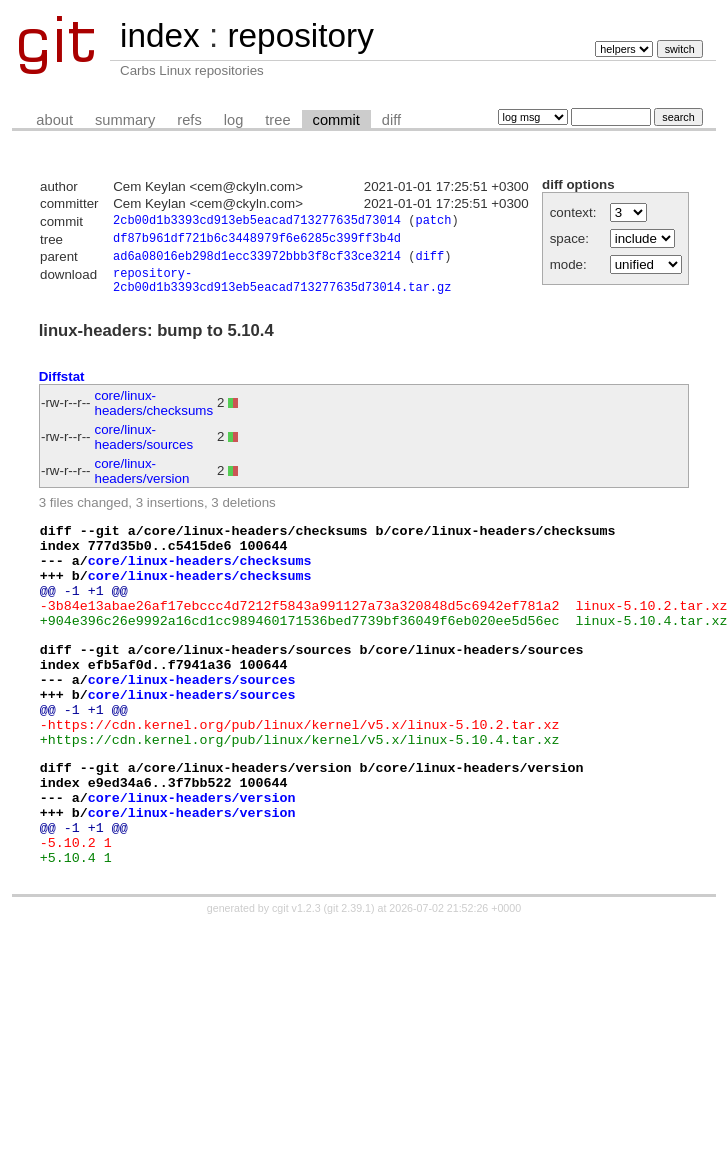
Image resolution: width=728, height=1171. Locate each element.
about (54, 120)
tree (277, 120)
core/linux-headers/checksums (154, 414)
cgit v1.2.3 (296, 982)
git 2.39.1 (349, 982)
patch (433, 222)
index (160, 35)
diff (391, 120)
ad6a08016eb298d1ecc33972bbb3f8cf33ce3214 (257, 261)
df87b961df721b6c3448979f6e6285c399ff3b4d (257, 241)
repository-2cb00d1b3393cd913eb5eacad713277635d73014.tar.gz (282, 289)
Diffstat (62, 387)
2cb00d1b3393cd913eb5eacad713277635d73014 (257, 222)
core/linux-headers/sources (144, 448)
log (234, 120)
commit (336, 120)
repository (300, 35)
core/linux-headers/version (142, 482)
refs (189, 120)
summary (125, 120)
